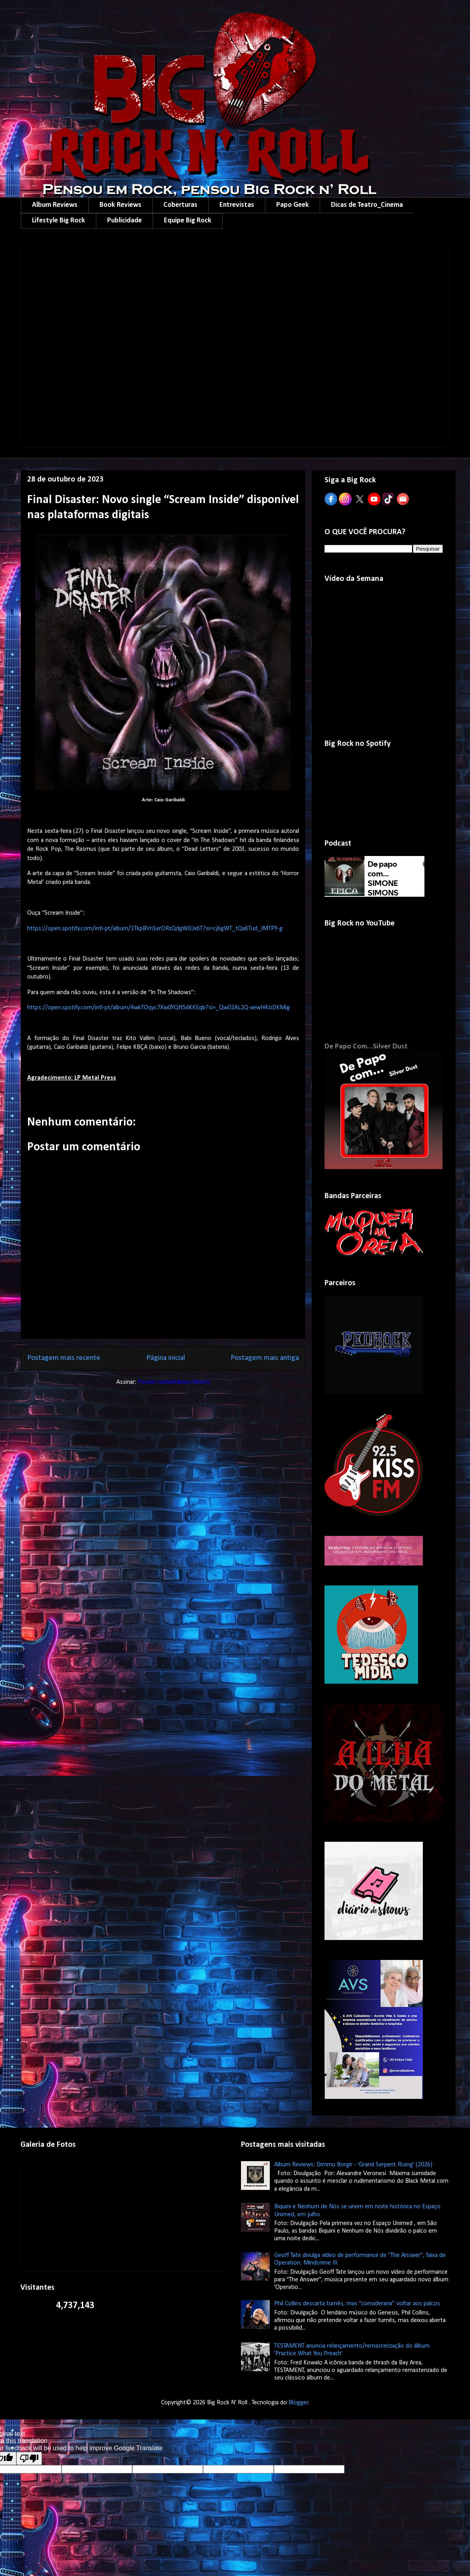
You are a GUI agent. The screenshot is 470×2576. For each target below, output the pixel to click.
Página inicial (165, 1358)
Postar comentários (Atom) (174, 1382)
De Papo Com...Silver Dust (366, 1046)
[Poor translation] (29, 2458)
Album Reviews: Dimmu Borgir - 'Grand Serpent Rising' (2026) (353, 2165)
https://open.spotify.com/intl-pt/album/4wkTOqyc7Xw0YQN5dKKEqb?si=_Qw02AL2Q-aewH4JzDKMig (158, 1008)
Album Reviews (55, 205)
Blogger (298, 2403)
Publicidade (124, 220)
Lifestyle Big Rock (58, 220)
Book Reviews (120, 205)
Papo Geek (292, 205)
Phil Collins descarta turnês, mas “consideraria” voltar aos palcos (357, 2304)
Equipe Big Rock (187, 220)
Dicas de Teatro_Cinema (367, 205)
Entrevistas (236, 205)
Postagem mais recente (63, 1358)
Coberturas (180, 205)
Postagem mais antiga (265, 1358)
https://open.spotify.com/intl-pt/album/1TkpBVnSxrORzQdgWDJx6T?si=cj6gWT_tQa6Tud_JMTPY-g (155, 928)
